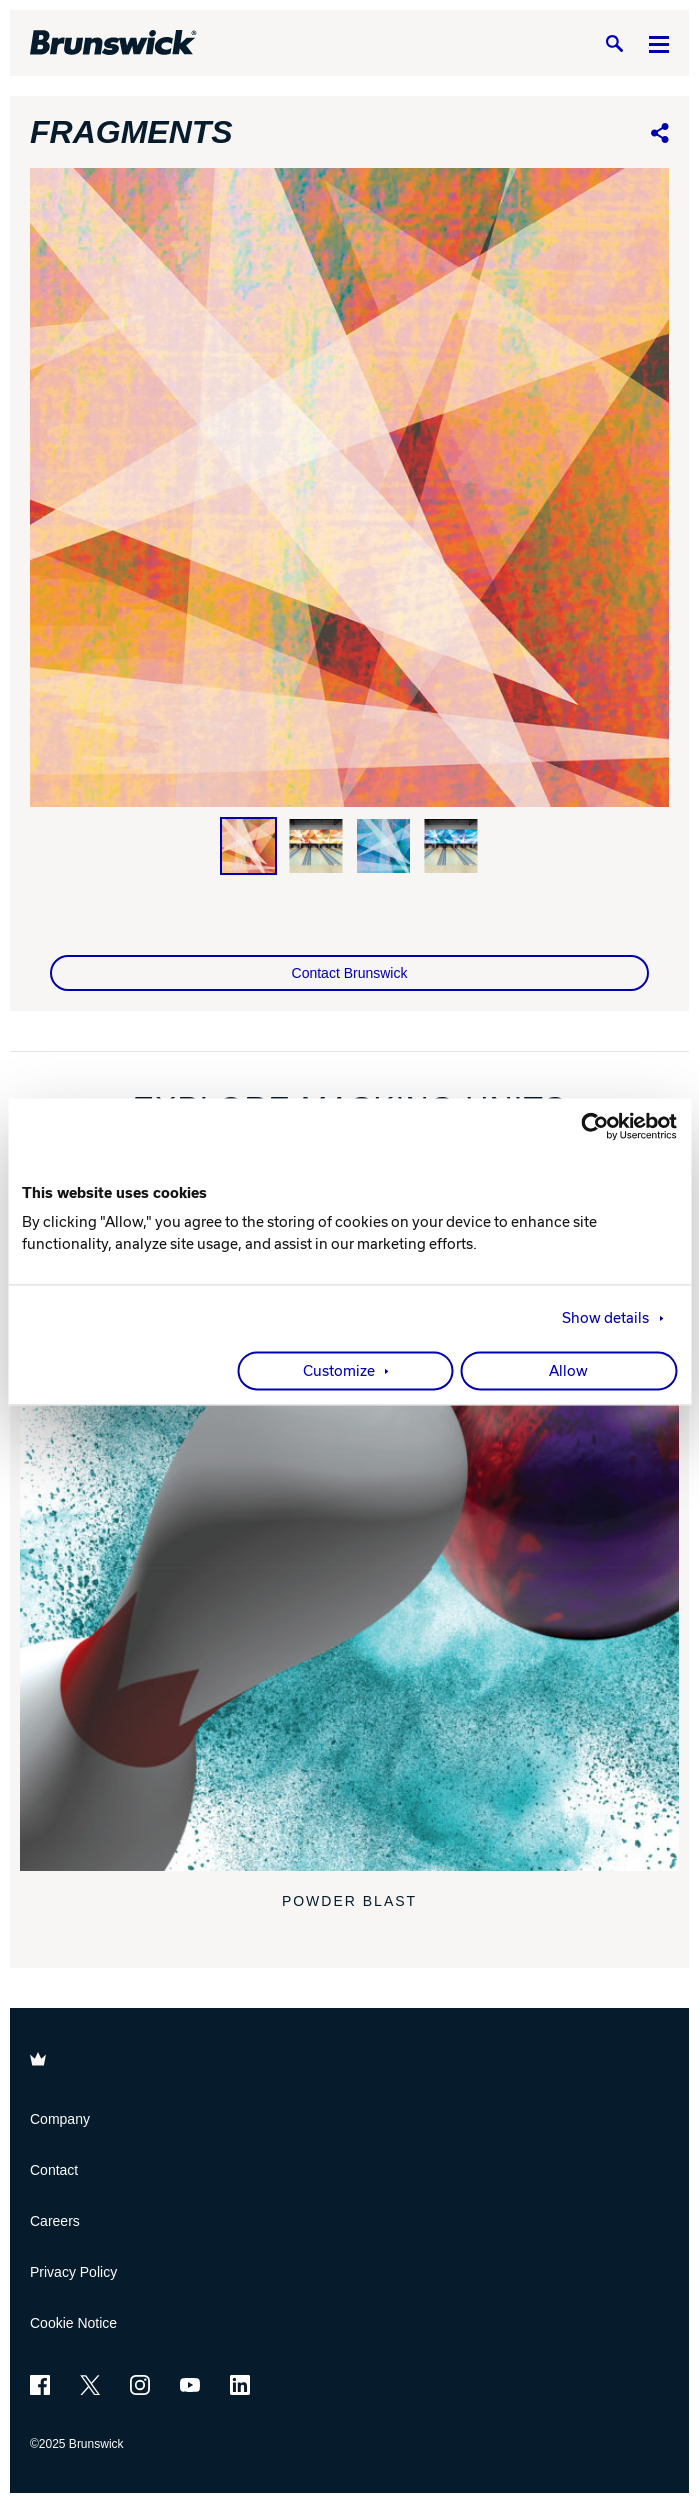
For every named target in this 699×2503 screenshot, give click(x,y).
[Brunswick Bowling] (113, 43)
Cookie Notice (73, 2323)
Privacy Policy (73, 2272)
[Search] (614, 43)
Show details (605, 1318)
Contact (54, 2170)
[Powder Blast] (349, 1541)
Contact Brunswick (350, 973)
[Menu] (659, 43)
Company (60, 2119)
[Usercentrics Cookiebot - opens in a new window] (589, 1126)
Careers (55, 2221)
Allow (568, 1371)
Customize (339, 1371)
